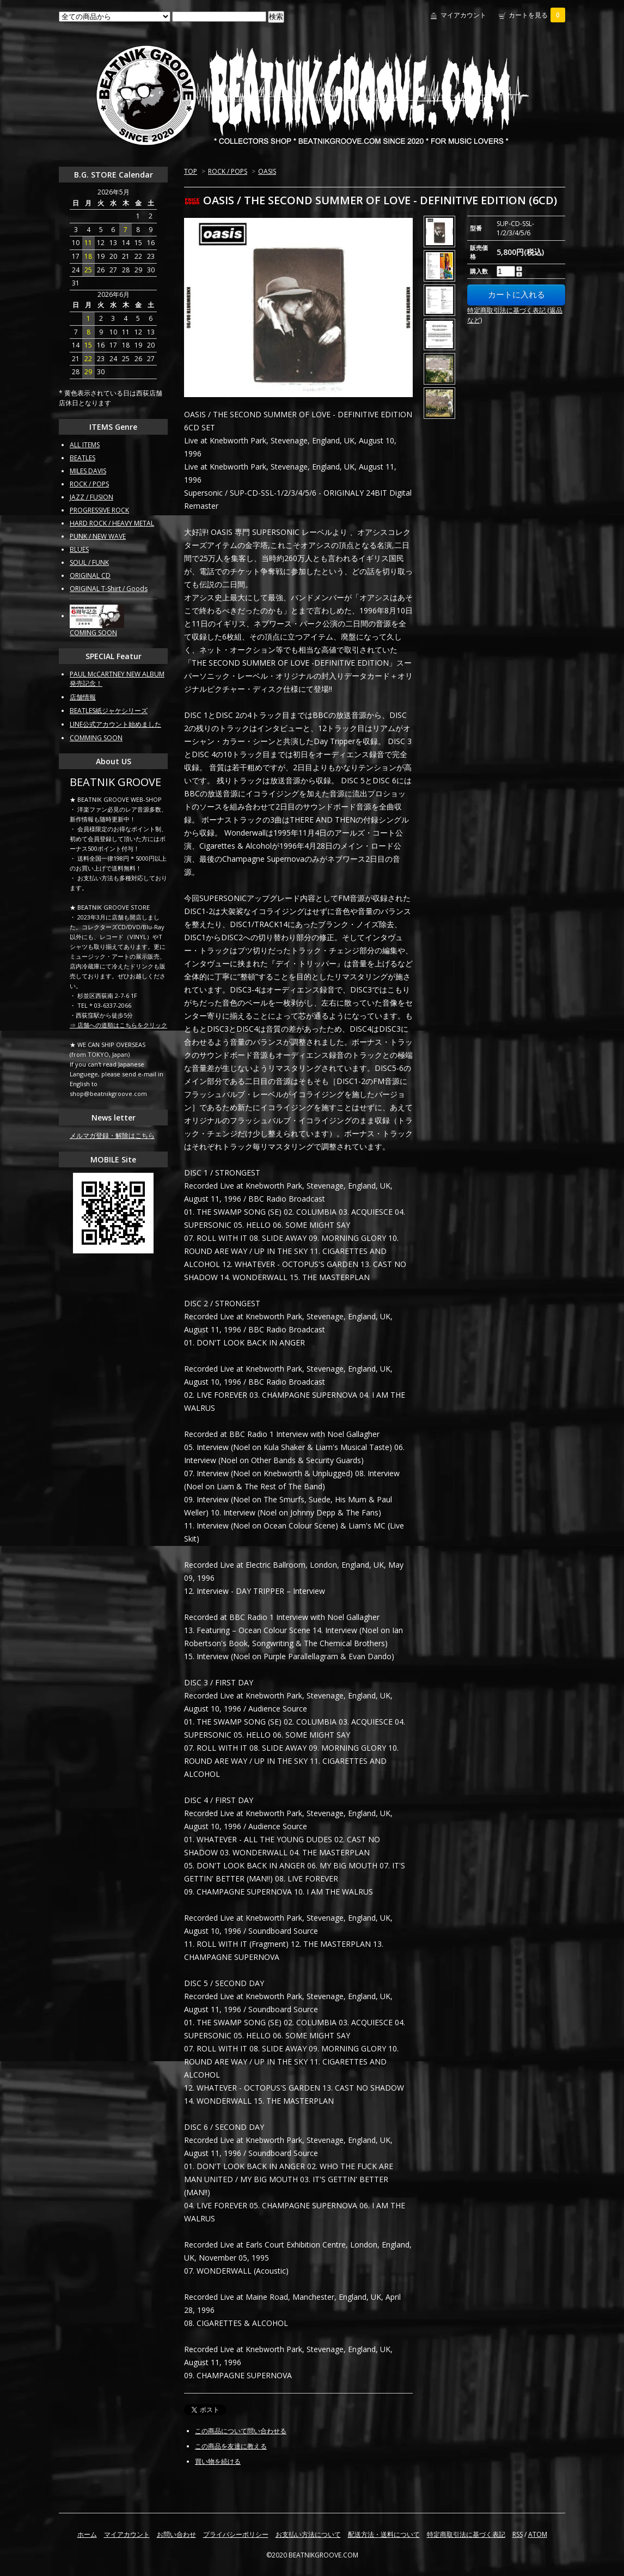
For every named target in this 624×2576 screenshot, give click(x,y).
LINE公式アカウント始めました (115, 724)
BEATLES (82, 457)
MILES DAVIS (88, 471)
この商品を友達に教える (231, 2446)
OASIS (267, 171)
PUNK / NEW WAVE (98, 536)
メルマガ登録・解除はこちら (112, 1135)
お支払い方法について (308, 2534)
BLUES (79, 549)
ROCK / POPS (227, 171)
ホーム (87, 2534)
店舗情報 (83, 697)
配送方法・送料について (384, 2534)
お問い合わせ (176, 2534)
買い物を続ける (218, 2461)
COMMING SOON (96, 737)
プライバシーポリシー (235, 2534)
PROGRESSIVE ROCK (99, 510)
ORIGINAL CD (90, 575)
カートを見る (537, 15)
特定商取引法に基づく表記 (466, 2534)
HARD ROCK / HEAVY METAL (112, 523)
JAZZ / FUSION (91, 497)
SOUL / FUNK (89, 562)
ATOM (537, 2534)
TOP (190, 171)
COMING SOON (93, 632)
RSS (517, 2534)
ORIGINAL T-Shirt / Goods (109, 588)
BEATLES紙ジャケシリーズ (109, 710)
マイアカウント (463, 15)
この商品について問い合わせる (240, 2430)
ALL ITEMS (85, 444)
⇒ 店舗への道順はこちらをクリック (118, 1025)
